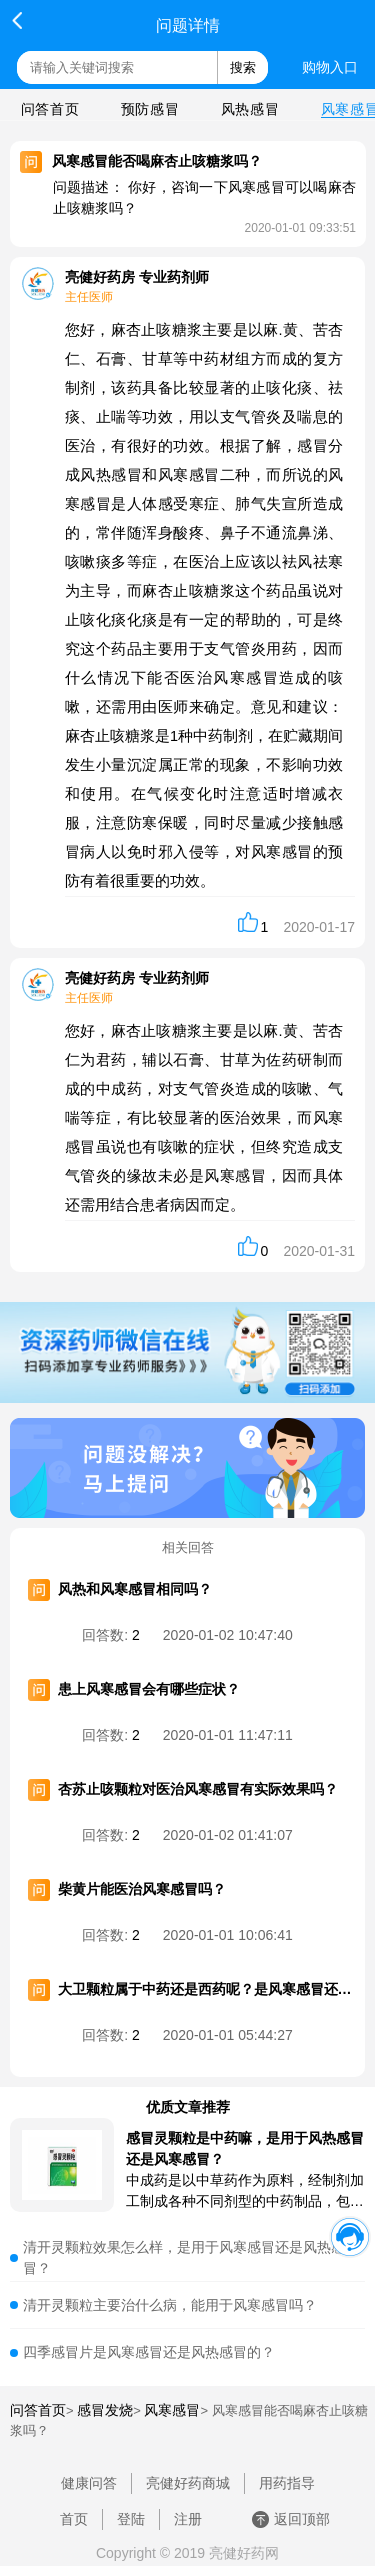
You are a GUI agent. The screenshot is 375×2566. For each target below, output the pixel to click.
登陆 (131, 2519)
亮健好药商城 (188, 2483)
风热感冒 (250, 109)
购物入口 (330, 67)
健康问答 (89, 2483)
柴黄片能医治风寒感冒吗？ (142, 1889)
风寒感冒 (172, 2410)
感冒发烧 (105, 2410)
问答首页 (50, 109)
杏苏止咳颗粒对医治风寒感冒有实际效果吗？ (198, 1789)
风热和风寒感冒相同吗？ (135, 1589)
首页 (74, 2519)
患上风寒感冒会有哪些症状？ (149, 1689)
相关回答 (188, 1547)
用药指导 (287, 2483)
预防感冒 (150, 109)
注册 (188, 2519)
